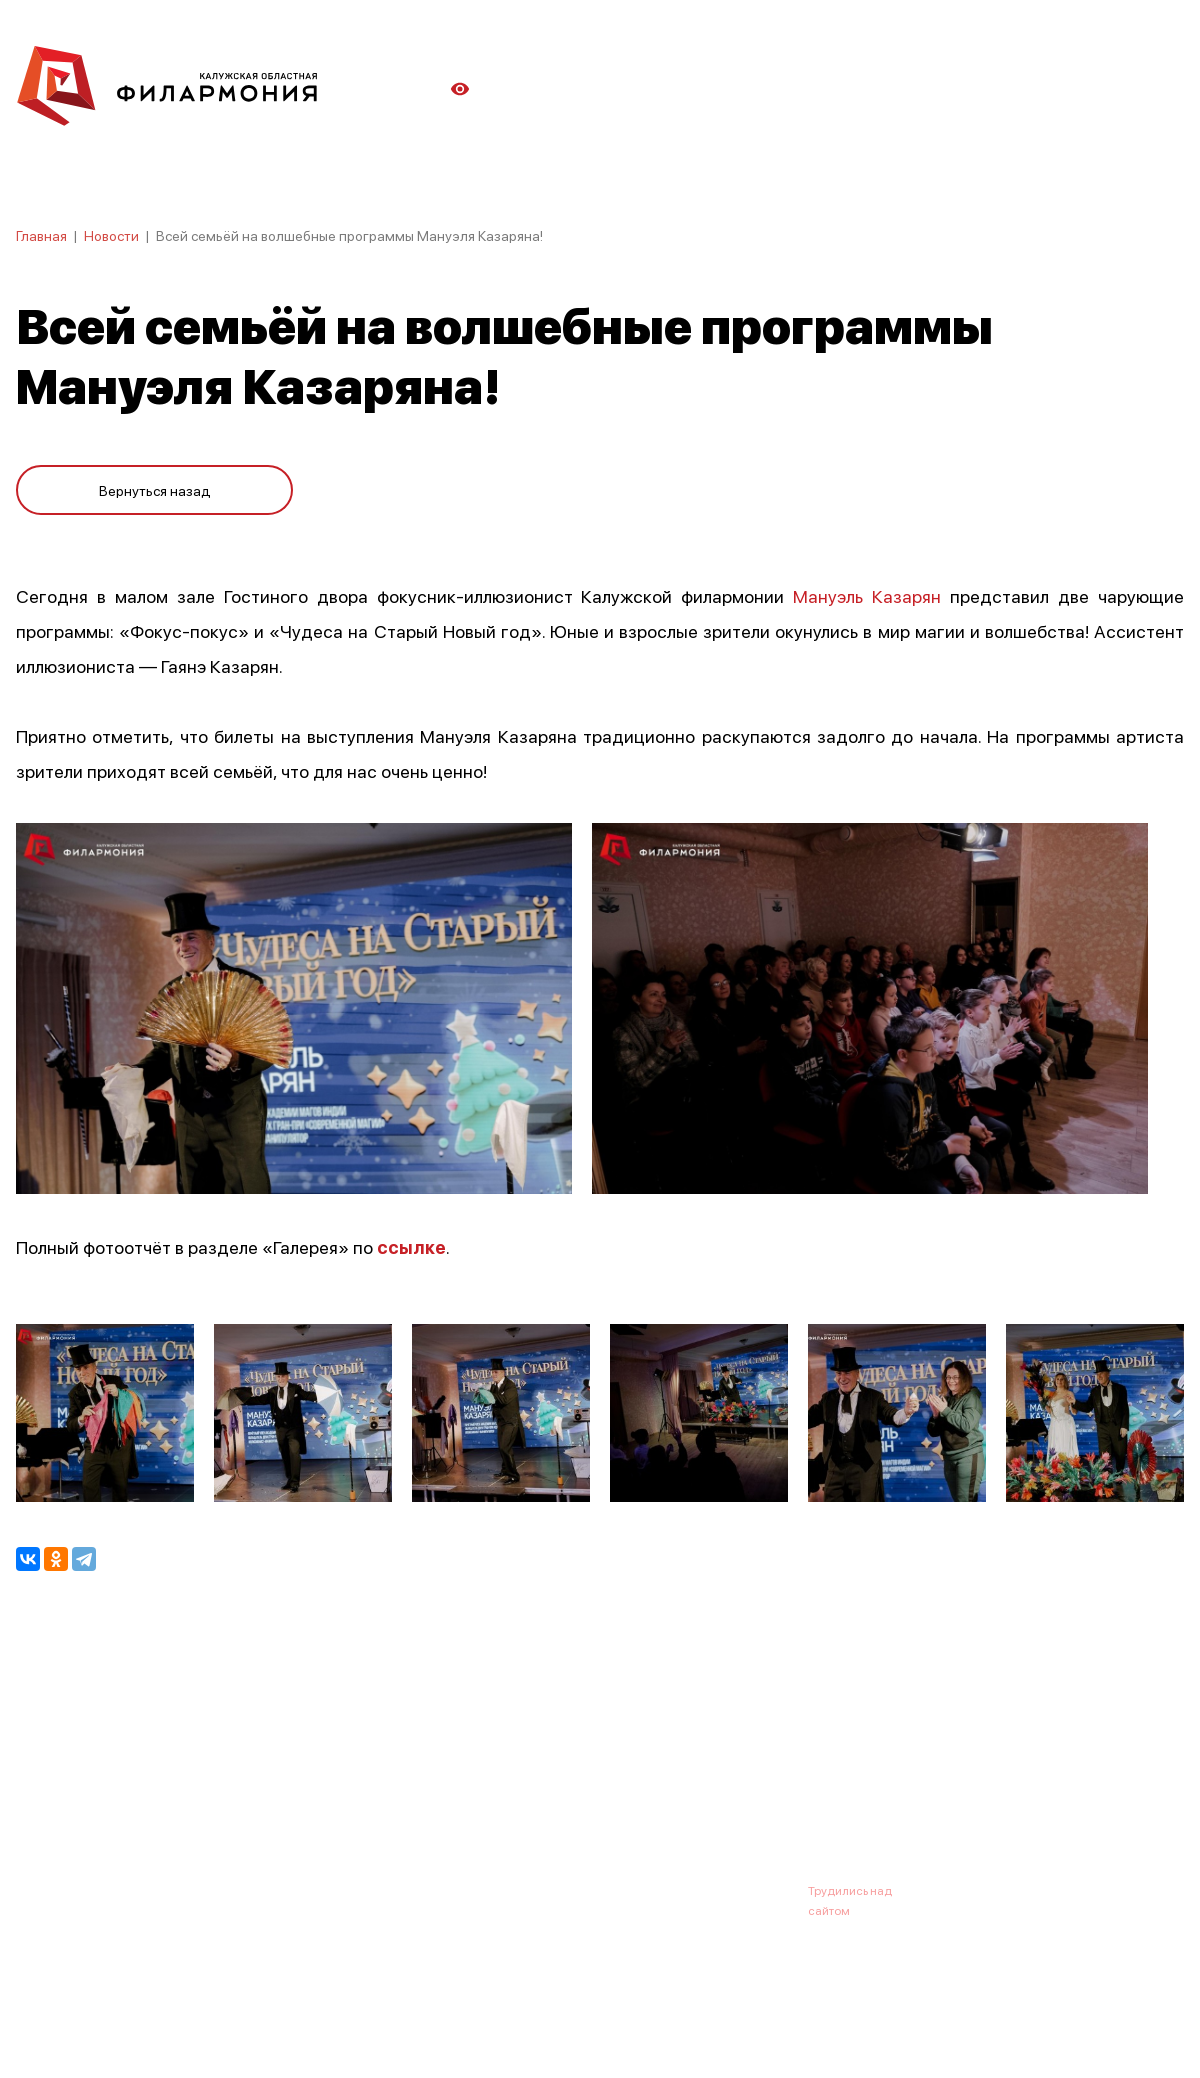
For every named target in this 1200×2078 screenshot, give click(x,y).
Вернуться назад (155, 482)
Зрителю (657, 1792)
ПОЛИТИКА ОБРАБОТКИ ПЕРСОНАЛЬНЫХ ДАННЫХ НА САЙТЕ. (195, 2030)
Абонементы (357, 1792)
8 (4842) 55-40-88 (531, 1890)
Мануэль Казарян (867, 595)
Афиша (39, 1792)
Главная (41, 235)
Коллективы (556, 1792)
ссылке (411, 1245)
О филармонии (145, 1792)
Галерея (458, 1792)
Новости (111, 235)
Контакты (750, 1792)
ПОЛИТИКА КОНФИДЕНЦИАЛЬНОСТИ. (127, 2010)
